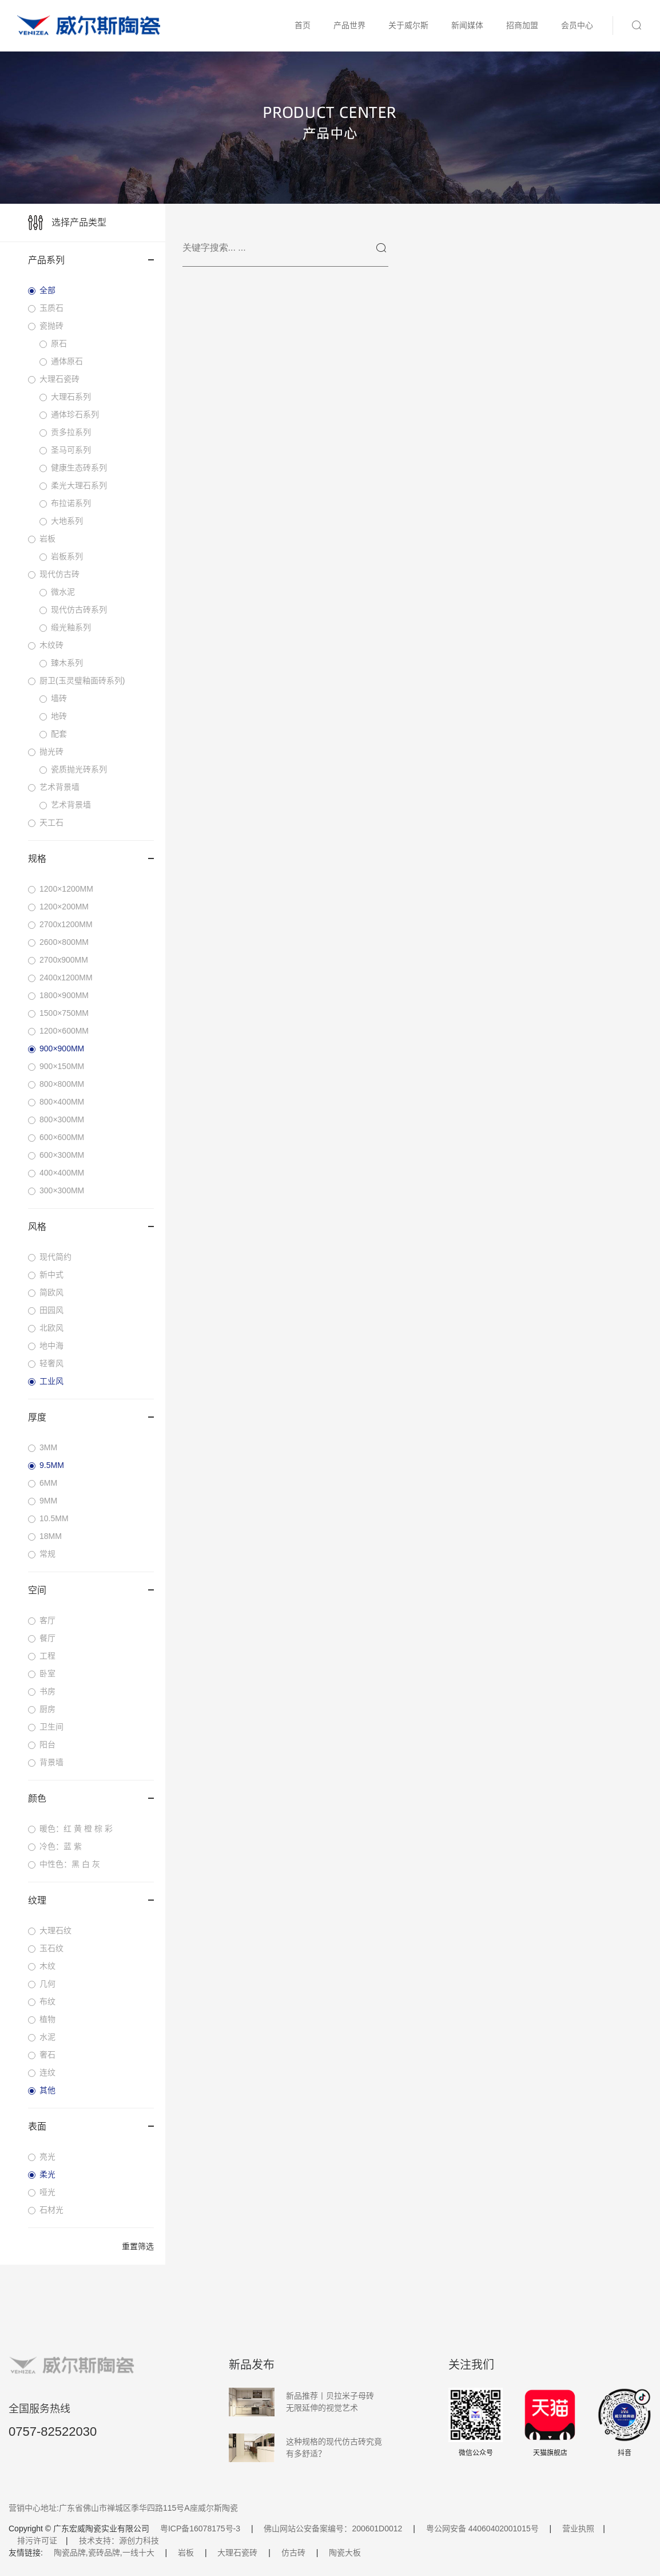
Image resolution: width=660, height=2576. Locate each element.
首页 (303, 25)
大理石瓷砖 (237, 2552)
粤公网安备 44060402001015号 (482, 2528)
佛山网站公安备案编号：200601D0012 (333, 2528)
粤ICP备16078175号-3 (200, 2528)
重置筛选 (138, 2246)
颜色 (90, 1798)
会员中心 (577, 25)
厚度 (90, 1417)
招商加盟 (522, 25)
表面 (90, 2126)
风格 (90, 1227)
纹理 (90, 1900)
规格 (90, 859)
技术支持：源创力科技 (119, 2540)
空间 (90, 1590)
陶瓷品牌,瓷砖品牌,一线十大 (104, 2552)
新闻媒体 (467, 25)
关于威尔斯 (408, 25)
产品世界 (349, 25)
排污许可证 (37, 2540)
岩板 (186, 2552)
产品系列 (90, 260)
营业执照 (578, 2528)
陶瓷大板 (345, 2552)
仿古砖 (293, 2552)
